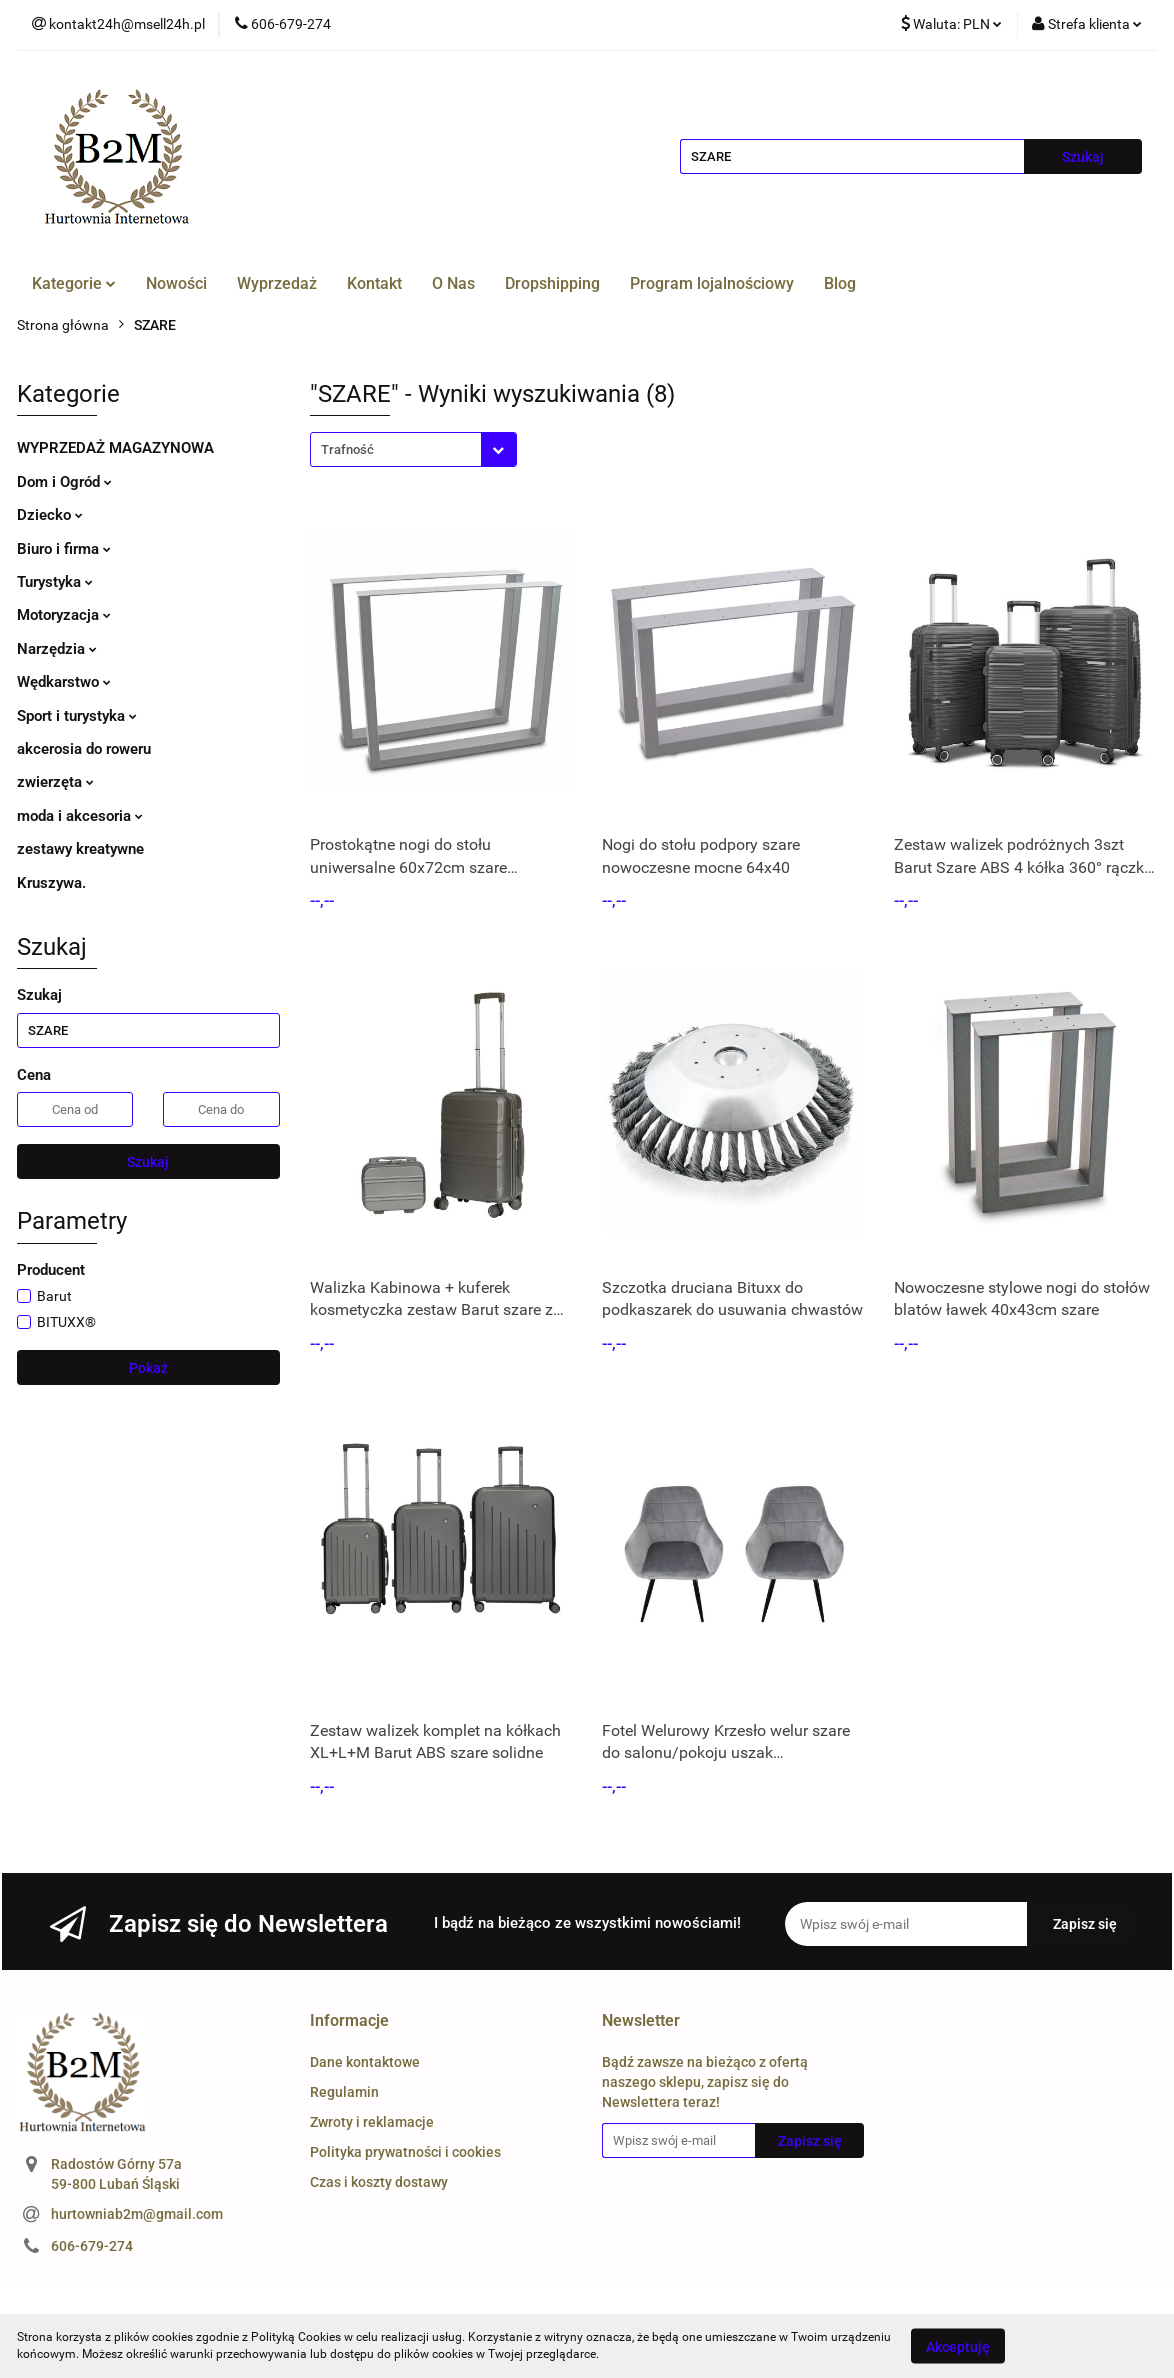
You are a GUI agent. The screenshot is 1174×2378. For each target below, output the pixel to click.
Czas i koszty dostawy (379, 2182)
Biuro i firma (64, 549)
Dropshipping (552, 283)
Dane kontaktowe (365, 2062)
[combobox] (413, 449)
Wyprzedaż (277, 283)
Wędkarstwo (64, 682)
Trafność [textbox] (347, 449)
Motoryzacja (64, 615)
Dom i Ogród (64, 482)
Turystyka (55, 582)
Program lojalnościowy (712, 283)
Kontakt (374, 283)
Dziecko (50, 515)
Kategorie (74, 283)
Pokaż (148, 1368)
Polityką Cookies (296, 2337)
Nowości (176, 283)
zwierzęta (55, 782)
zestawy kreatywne (80, 849)
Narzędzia (57, 649)
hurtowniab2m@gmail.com (137, 2214)
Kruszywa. (51, 883)
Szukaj (148, 1162)
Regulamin (344, 2092)
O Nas (453, 283)
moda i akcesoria (80, 816)
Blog (840, 283)
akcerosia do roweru (84, 749)
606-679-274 (92, 2246)
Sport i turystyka (77, 716)
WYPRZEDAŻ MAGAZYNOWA (115, 448)
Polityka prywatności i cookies (405, 2152)
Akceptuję (958, 2346)
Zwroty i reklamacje (372, 2122)
